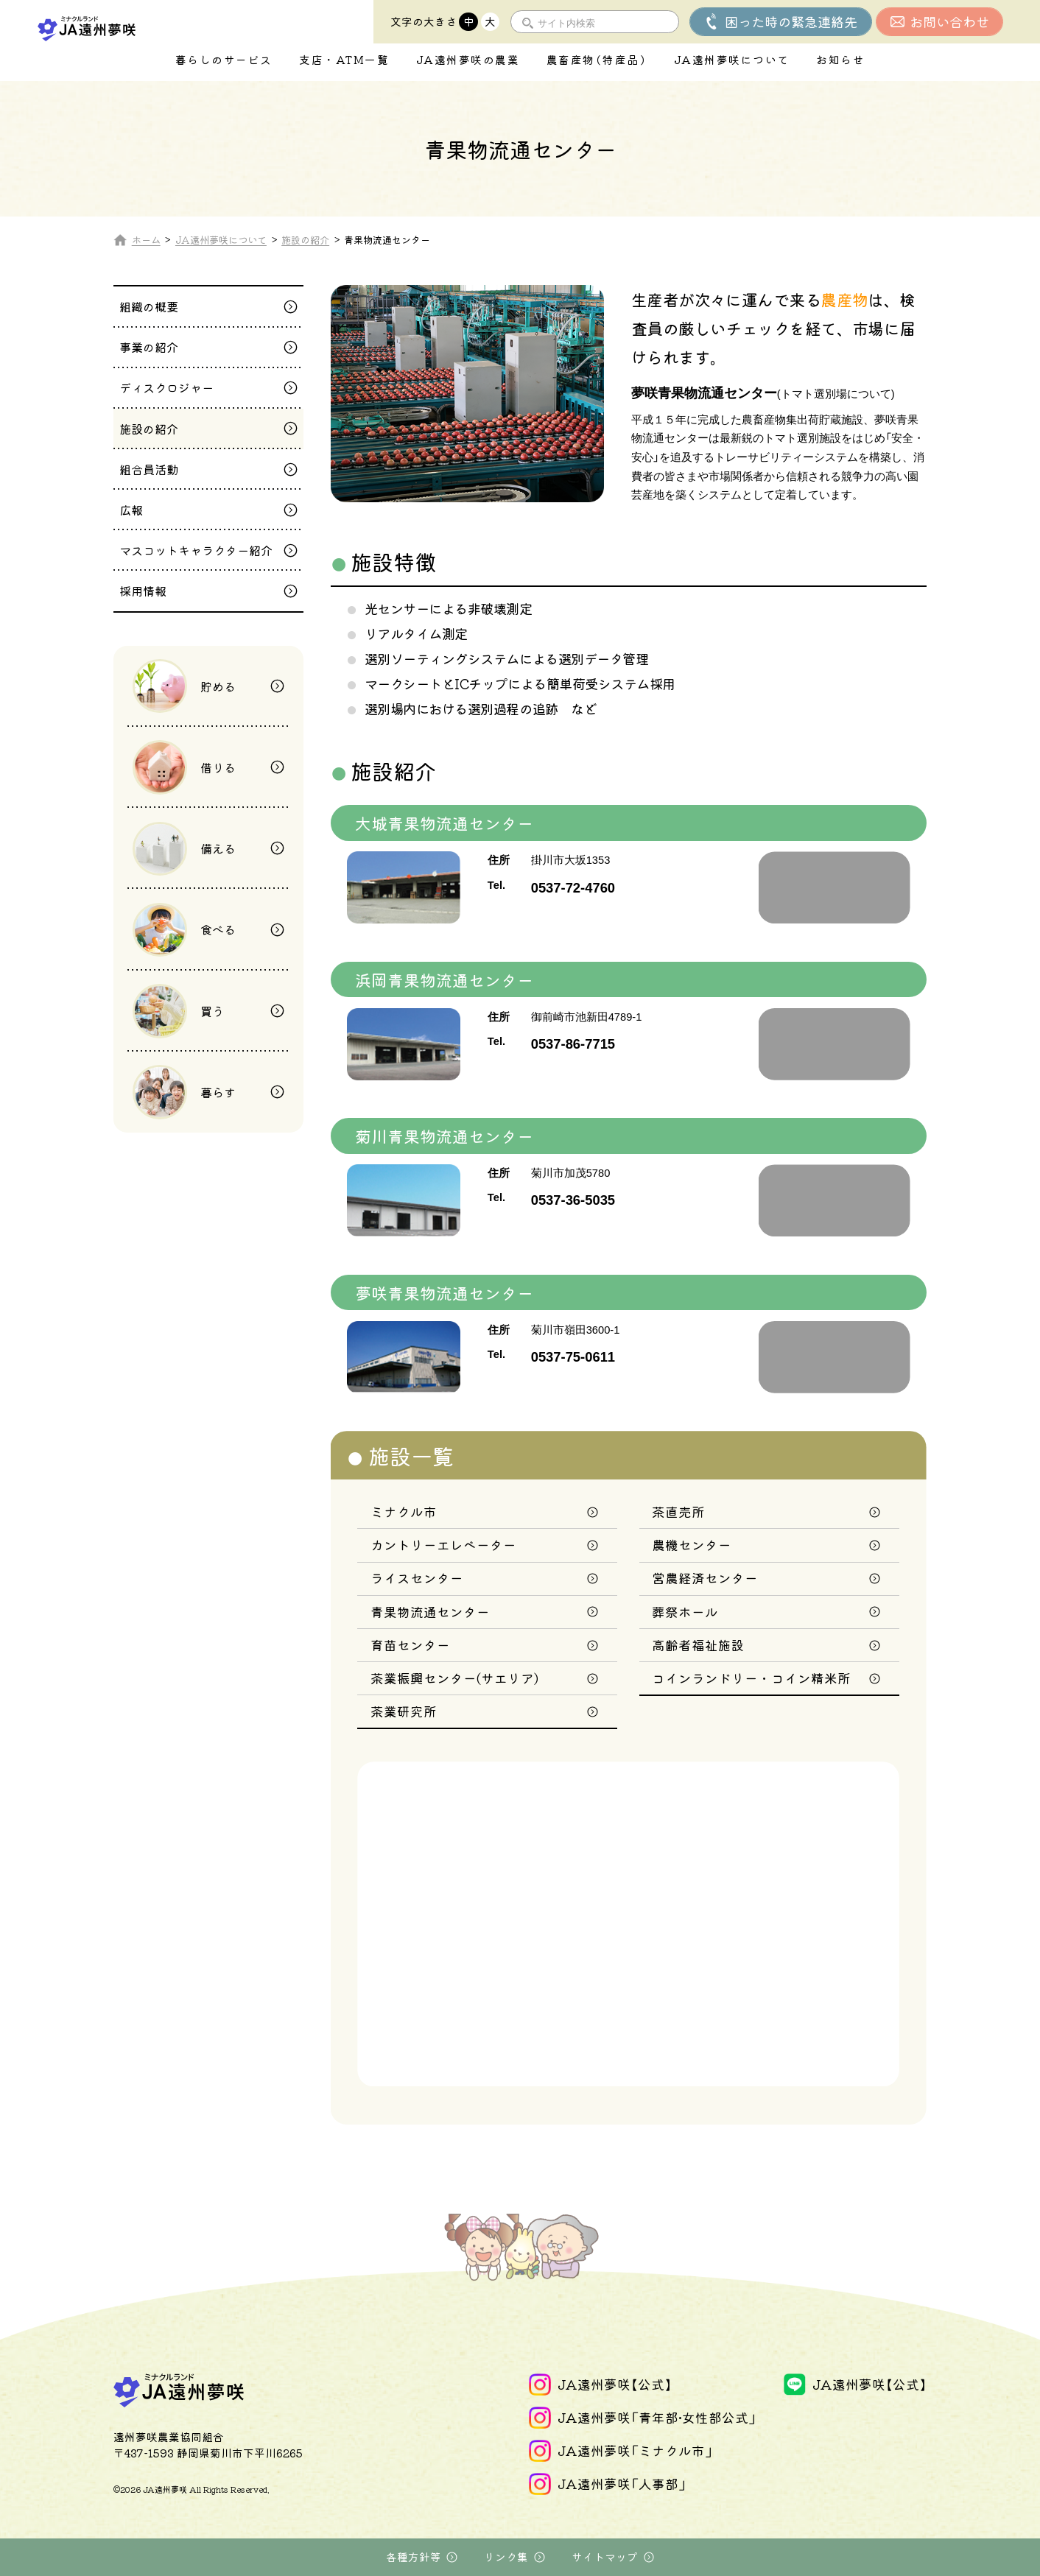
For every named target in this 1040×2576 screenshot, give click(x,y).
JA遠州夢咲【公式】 (615, 2384)
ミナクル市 (403, 1511)
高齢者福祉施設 (698, 1645)
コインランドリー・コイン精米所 (751, 1678)
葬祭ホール (685, 1611)
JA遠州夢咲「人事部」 (622, 2483)
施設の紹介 (148, 428)
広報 (131, 509)
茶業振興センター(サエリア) (454, 1678)
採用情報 (142, 590)
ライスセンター (416, 1578)
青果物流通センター (430, 1611)
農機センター (691, 1544)
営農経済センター (705, 1578)
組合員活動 (148, 469)
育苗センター (410, 1645)
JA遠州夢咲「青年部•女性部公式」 (657, 2417)
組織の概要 (148, 306)
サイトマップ (605, 2557)
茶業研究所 (403, 1711)
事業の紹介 (148, 347)
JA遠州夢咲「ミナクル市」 (635, 2450)
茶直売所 (678, 1511)
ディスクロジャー (166, 387)
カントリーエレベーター (443, 1544)
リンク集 (506, 2557)
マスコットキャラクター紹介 (196, 550)
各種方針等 (413, 2557)
